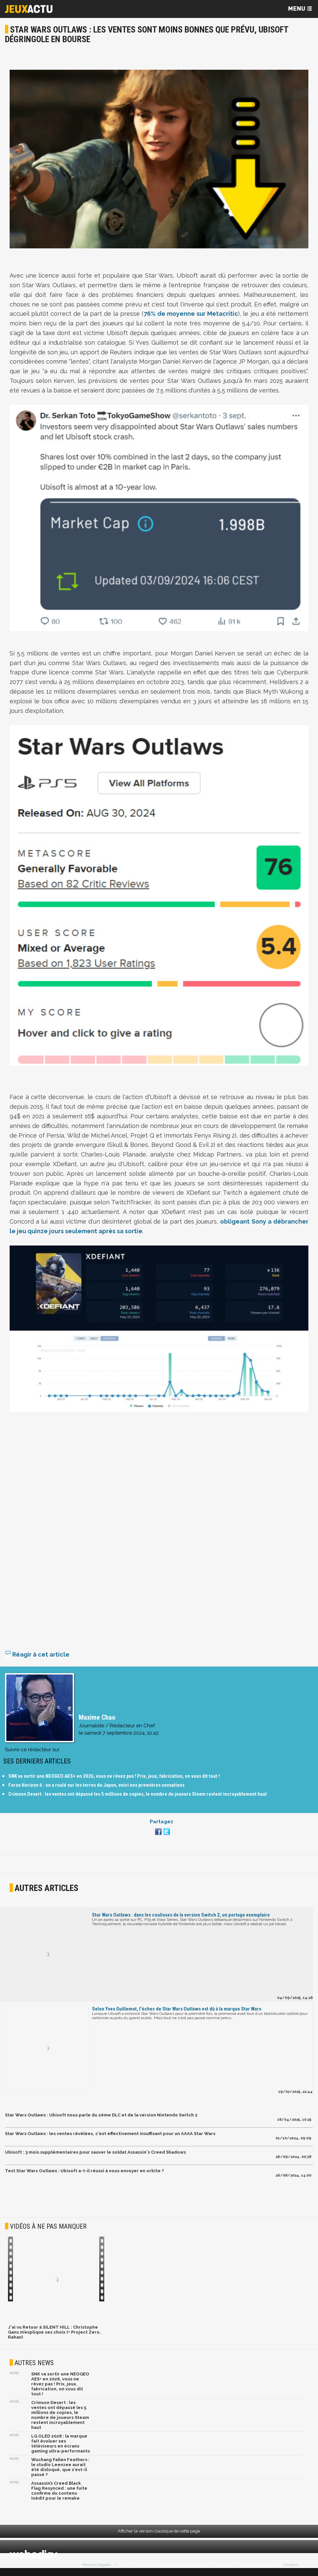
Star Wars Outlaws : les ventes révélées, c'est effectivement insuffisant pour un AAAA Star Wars (110, 2136)
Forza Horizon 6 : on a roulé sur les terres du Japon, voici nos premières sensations (96, 1788)
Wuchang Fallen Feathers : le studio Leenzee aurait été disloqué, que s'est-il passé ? (60, 2470)
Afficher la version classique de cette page (159, 2534)
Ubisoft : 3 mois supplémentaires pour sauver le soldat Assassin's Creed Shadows (95, 2155)
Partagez (161, 1825)
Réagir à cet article (37, 1657)
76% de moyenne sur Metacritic (191, 313)
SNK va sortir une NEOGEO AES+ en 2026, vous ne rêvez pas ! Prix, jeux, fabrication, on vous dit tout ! (114, 1779)
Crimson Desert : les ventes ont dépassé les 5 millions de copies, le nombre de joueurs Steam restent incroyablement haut (137, 1797)
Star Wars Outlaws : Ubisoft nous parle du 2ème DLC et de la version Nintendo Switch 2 (101, 2118)
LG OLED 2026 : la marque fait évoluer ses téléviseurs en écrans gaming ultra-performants (60, 2447)
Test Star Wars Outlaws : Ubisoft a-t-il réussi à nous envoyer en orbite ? (84, 2174)
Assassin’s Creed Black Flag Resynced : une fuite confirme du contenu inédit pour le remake (59, 2494)
